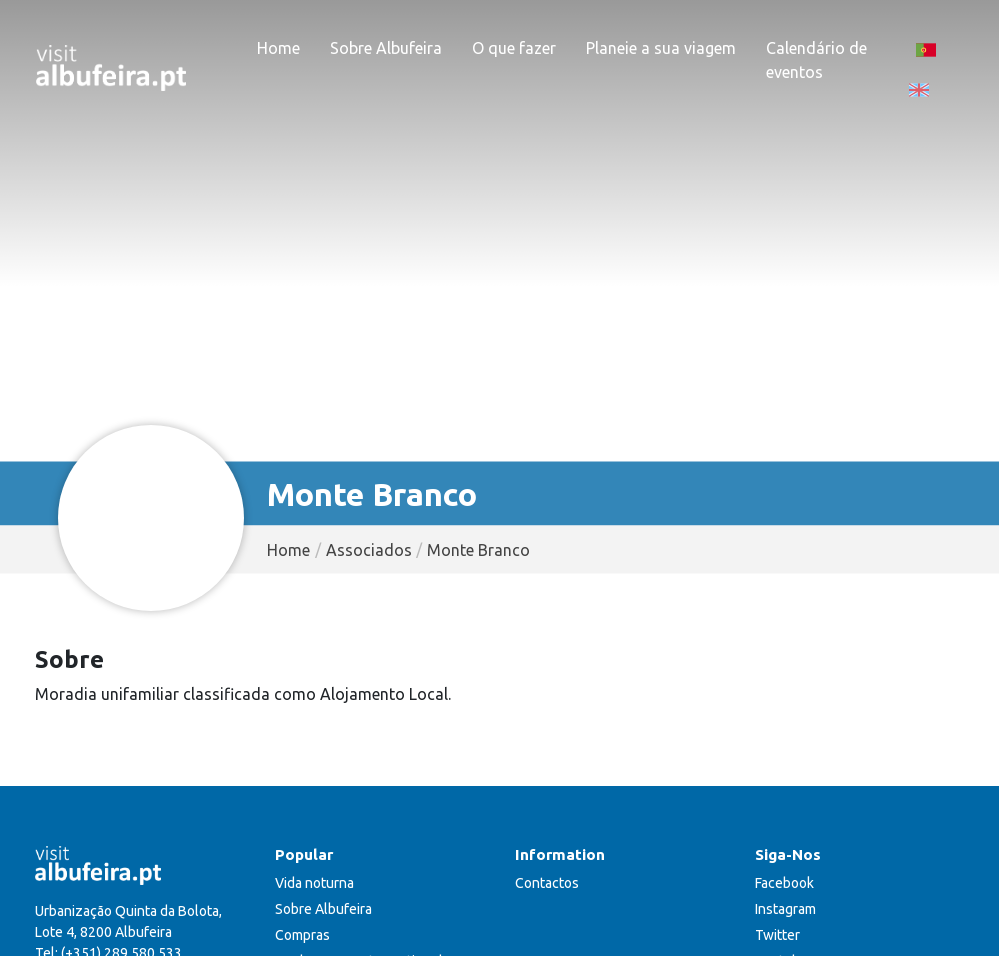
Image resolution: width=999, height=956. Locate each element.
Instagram (785, 909)
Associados (369, 550)
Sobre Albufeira (323, 909)
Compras (302, 935)
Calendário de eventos (816, 60)
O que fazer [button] (514, 48)
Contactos (547, 883)
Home (278, 48)
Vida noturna (314, 883)
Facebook (784, 883)
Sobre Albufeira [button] (386, 48)
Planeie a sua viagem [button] (661, 48)
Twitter (777, 935)
